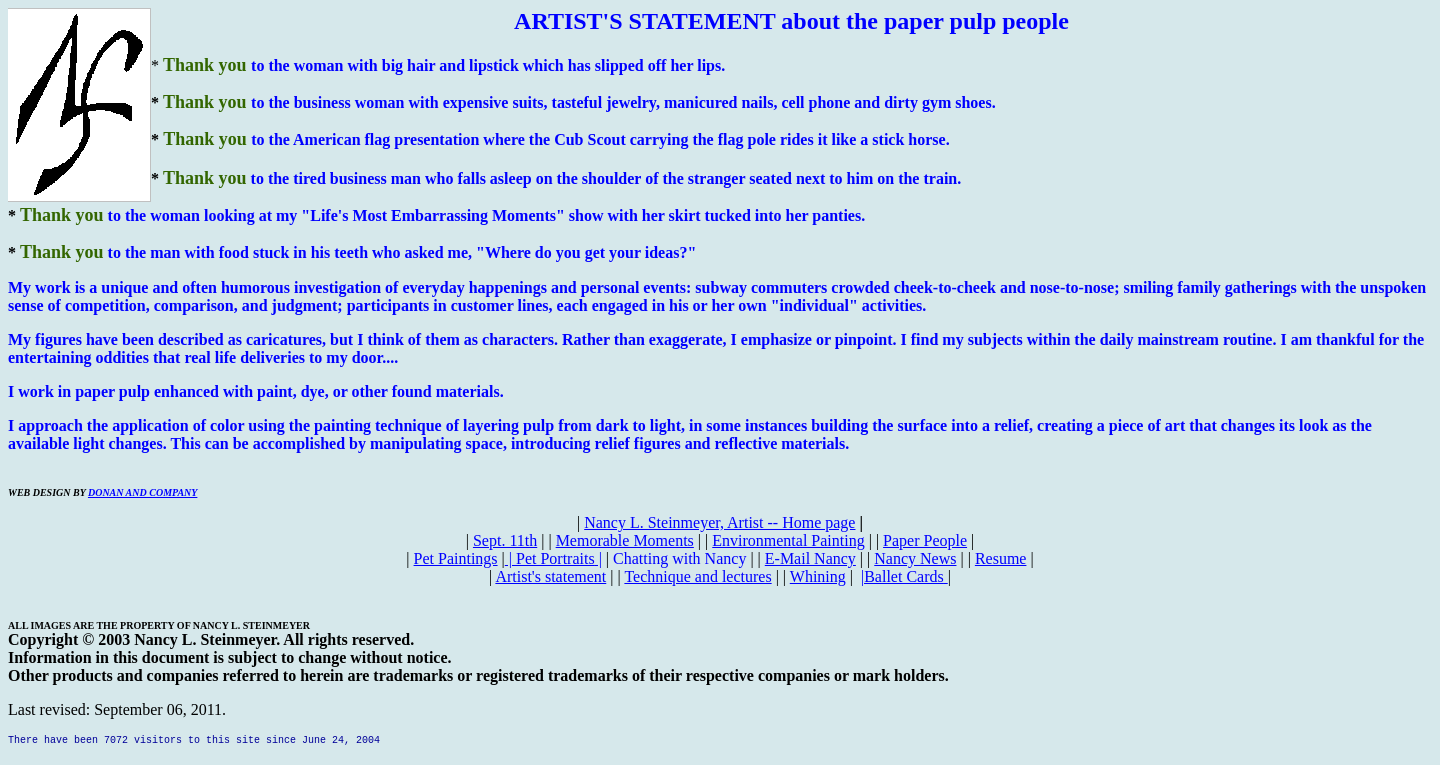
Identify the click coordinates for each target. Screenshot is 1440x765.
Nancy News (915, 558)
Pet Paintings (456, 558)
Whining (818, 576)
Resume (1001, 558)
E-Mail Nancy (810, 558)
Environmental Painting (788, 540)
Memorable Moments (625, 540)
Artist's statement (550, 576)
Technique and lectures (697, 576)
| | (553, 558)
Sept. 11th (505, 540)
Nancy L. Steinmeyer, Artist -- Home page (719, 522)
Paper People (925, 540)
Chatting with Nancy (679, 558)
